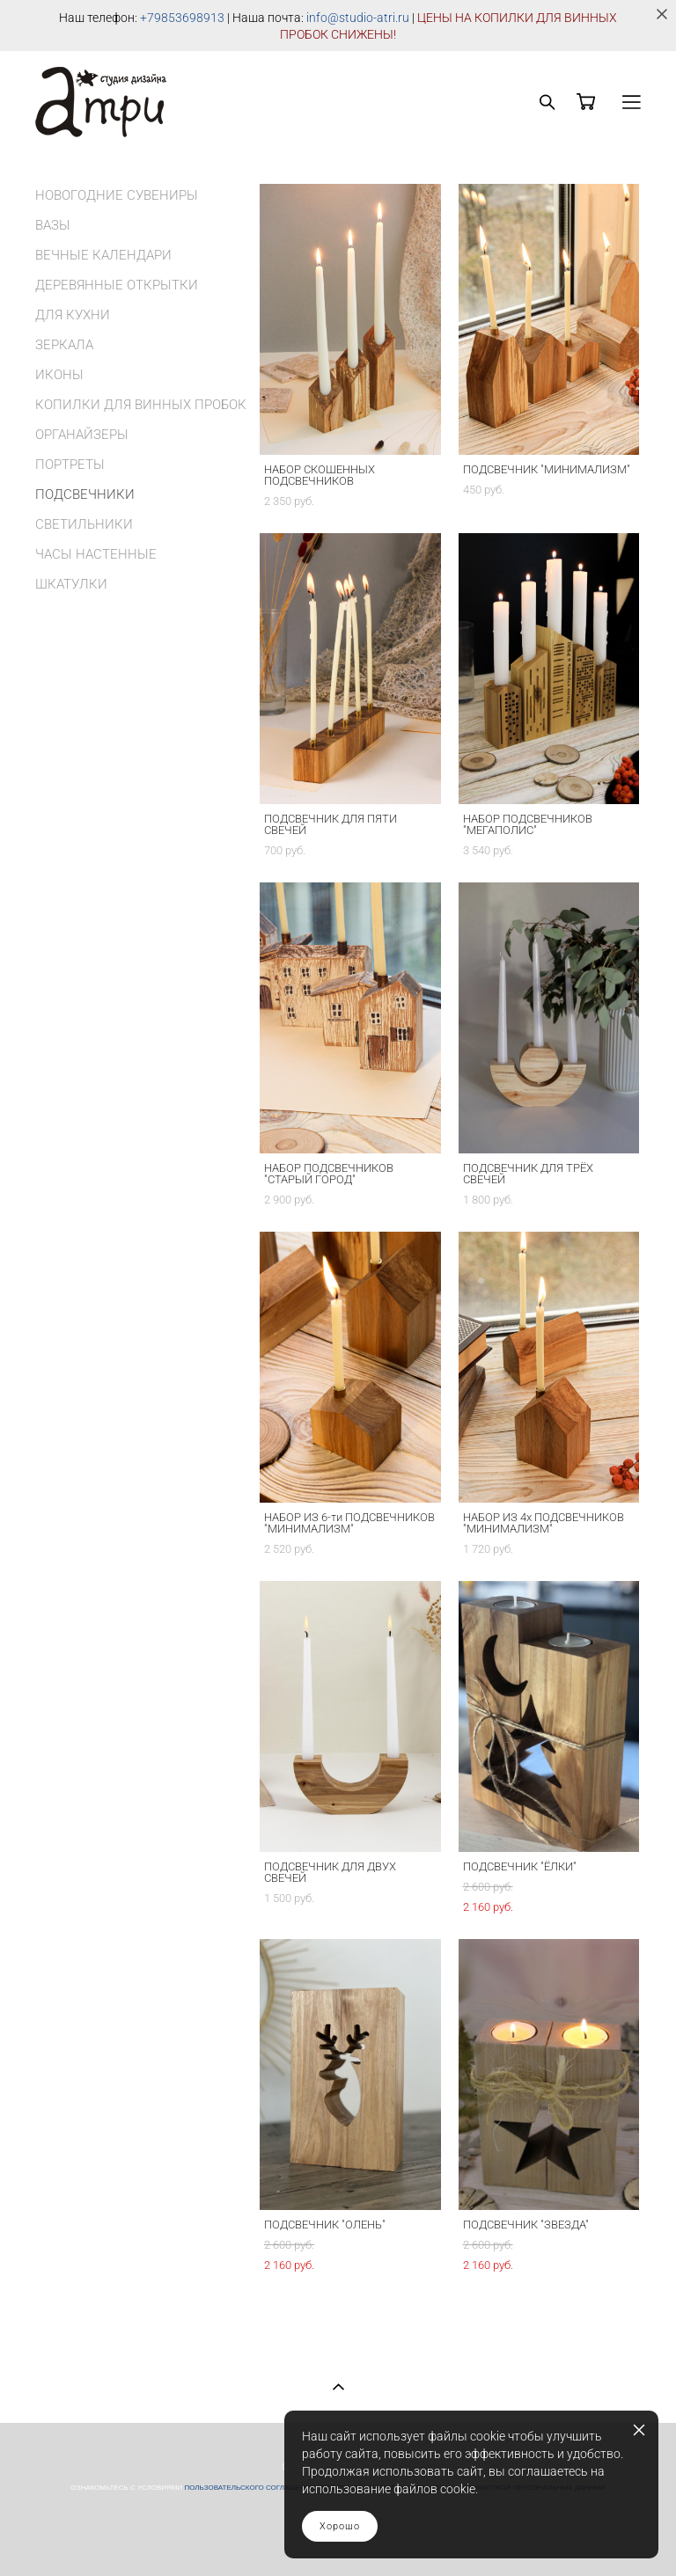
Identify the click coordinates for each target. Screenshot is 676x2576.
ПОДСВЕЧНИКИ (85, 494)
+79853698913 (182, 18)
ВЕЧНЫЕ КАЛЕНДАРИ (103, 255)
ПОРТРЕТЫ (70, 464)
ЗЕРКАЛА (64, 345)
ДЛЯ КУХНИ (72, 315)
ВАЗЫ (52, 225)
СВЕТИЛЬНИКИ (84, 524)
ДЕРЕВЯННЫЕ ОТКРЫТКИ (116, 285)
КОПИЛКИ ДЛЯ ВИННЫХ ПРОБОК (140, 405)
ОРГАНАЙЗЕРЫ (82, 435)
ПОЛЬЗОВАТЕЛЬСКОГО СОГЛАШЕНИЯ (249, 2488)
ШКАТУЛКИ (71, 584)
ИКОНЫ (59, 375)
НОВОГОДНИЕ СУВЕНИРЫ (116, 195)
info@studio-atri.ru (357, 18)
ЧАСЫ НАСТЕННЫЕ (96, 554)
